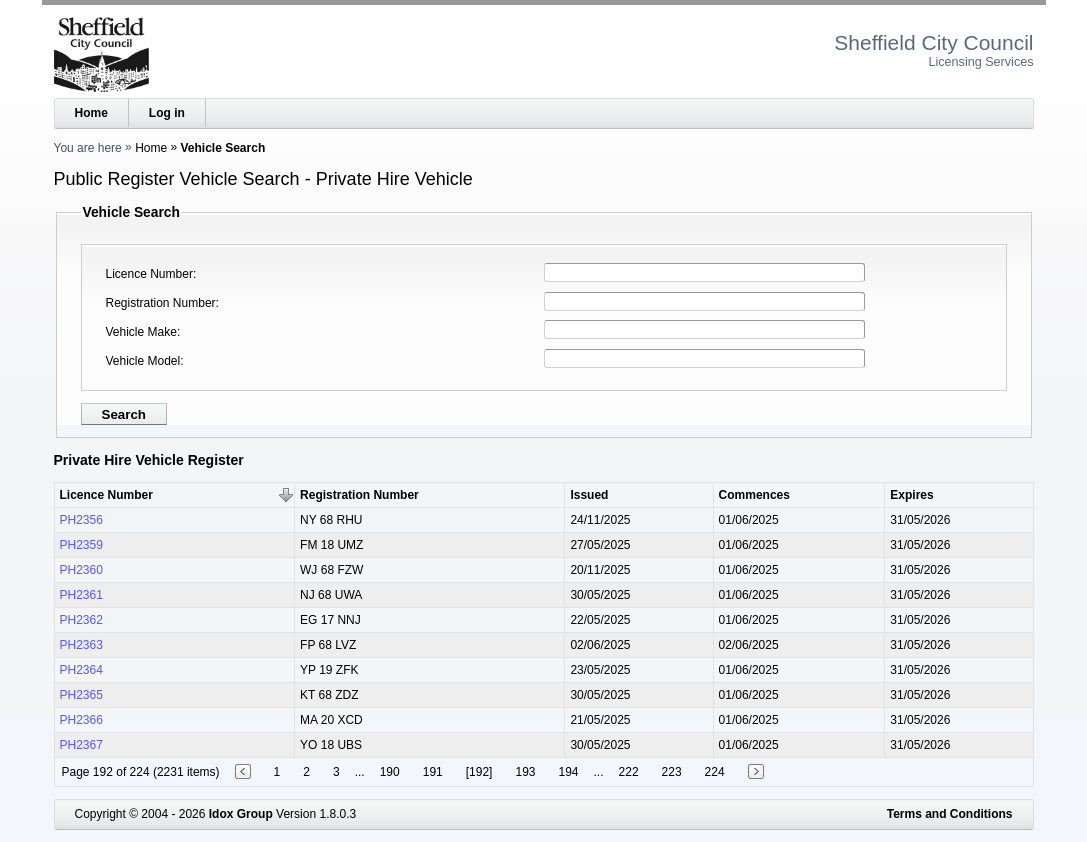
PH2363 (81, 645)
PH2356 (81, 520)
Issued (589, 495)
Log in (167, 113)
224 (715, 772)
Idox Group (241, 814)
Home (91, 113)
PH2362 (81, 620)
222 (629, 772)
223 (672, 772)
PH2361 (81, 595)
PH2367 (81, 745)
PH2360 (81, 570)
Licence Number (149, 274)
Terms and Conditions (950, 814)
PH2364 (81, 670)
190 (390, 772)
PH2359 (81, 545)
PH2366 (81, 720)
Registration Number (161, 303)
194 (568, 772)
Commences (754, 495)
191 (433, 772)
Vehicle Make (141, 332)
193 (525, 772)
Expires (911, 495)
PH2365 (81, 695)
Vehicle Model (143, 361)
